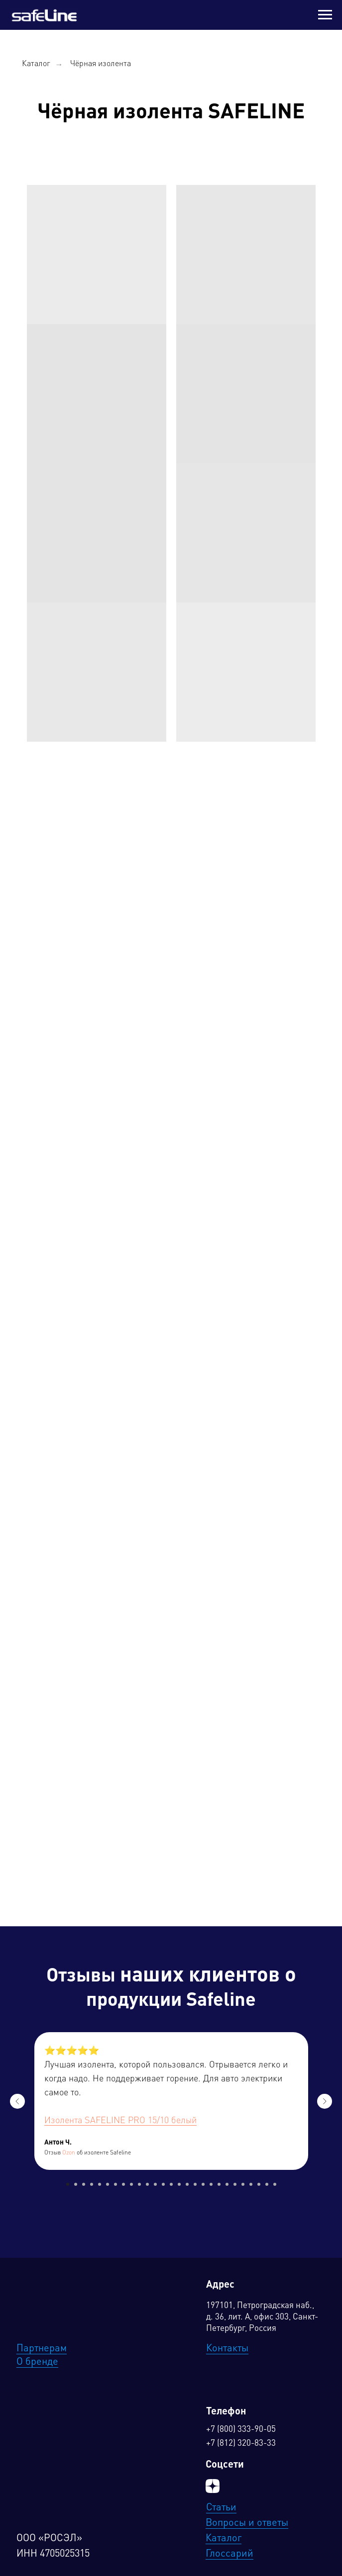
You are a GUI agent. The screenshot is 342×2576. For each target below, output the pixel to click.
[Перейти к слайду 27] (274, 2184)
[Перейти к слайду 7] (115, 2184)
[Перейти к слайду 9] (131, 2184)
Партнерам (41, 2349)
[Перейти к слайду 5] (99, 2184)
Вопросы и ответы (247, 2523)
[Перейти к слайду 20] (219, 2184)
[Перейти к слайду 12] (155, 2184)
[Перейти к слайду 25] (258, 2184)
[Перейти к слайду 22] (234, 2184)
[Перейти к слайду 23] (242, 2184)
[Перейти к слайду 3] (83, 2184)
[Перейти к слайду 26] (266, 2184)
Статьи (221, 2508)
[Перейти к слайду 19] (211, 2184)
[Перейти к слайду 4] (91, 2184)
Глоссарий (229, 2554)
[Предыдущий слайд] (17, 2101)
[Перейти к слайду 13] (163, 2184)
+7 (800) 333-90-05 (241, 2429)
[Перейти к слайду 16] (187, 2184)
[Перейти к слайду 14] (171, 2184)
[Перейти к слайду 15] (179, 2184)
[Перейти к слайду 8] (123, 2184)
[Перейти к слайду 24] (250, 2184)
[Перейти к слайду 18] (203, 2184)
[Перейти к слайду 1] (67, 2184)
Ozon (68, 2153)
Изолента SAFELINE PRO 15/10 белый (120, 2120)
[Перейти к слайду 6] (107, 2184)
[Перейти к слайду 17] (195, 2184)
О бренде (37, 2362)
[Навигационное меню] (325, 15)
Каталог (36, 64)
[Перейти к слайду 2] (75, 2184)
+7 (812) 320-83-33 (241, 2443)
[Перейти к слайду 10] (139, 2184)
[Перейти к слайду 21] (227, 2184)
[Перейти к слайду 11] (147, 2184)
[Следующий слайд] (324, 2101)
